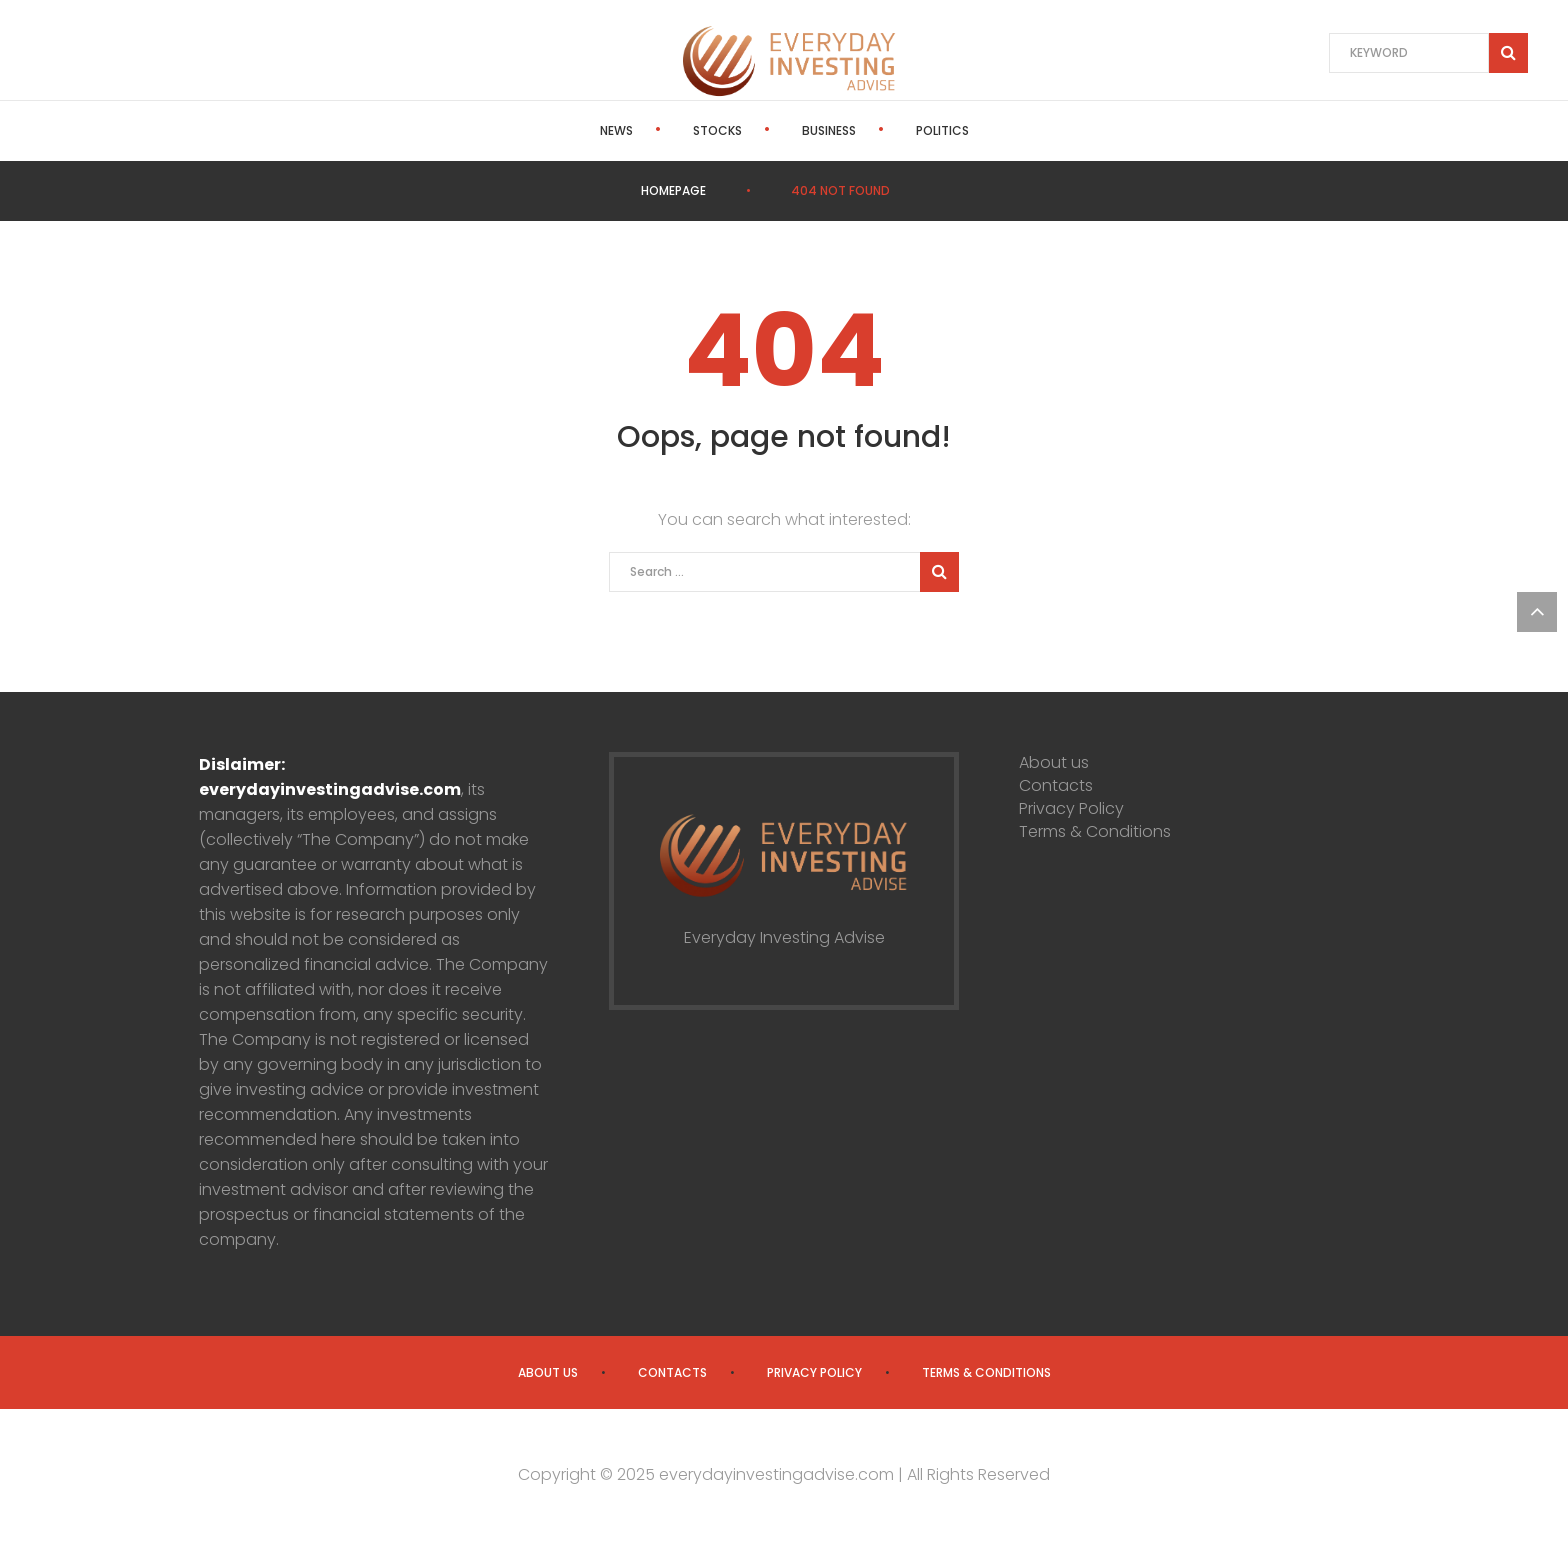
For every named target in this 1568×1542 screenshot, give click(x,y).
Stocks (717, 130)
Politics (942, 130)
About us (1054, 762)
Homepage (673, 190)
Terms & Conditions (1095, 831)
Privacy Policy (1071, 808)
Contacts (1056, 785)
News (616, 130)
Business (829, 130)
